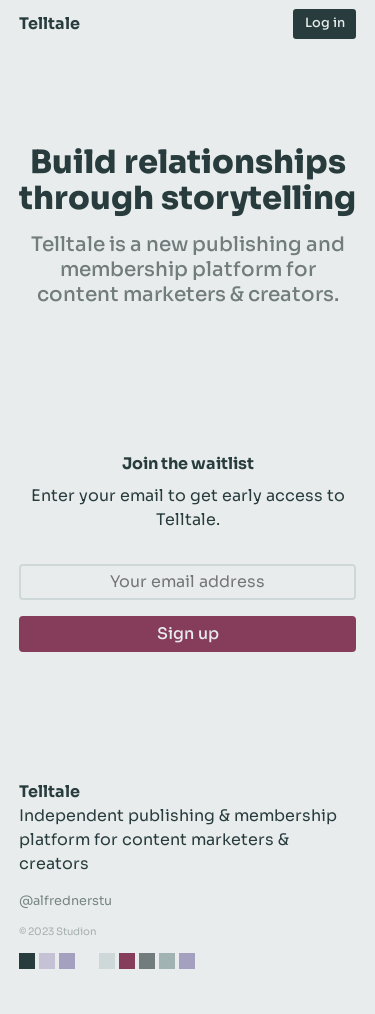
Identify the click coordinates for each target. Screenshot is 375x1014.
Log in (325, 23)
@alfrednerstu (65, 901)
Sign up (188, 633)
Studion (76, 931)
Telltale (49, 23)
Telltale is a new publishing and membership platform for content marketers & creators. (188, 269)
